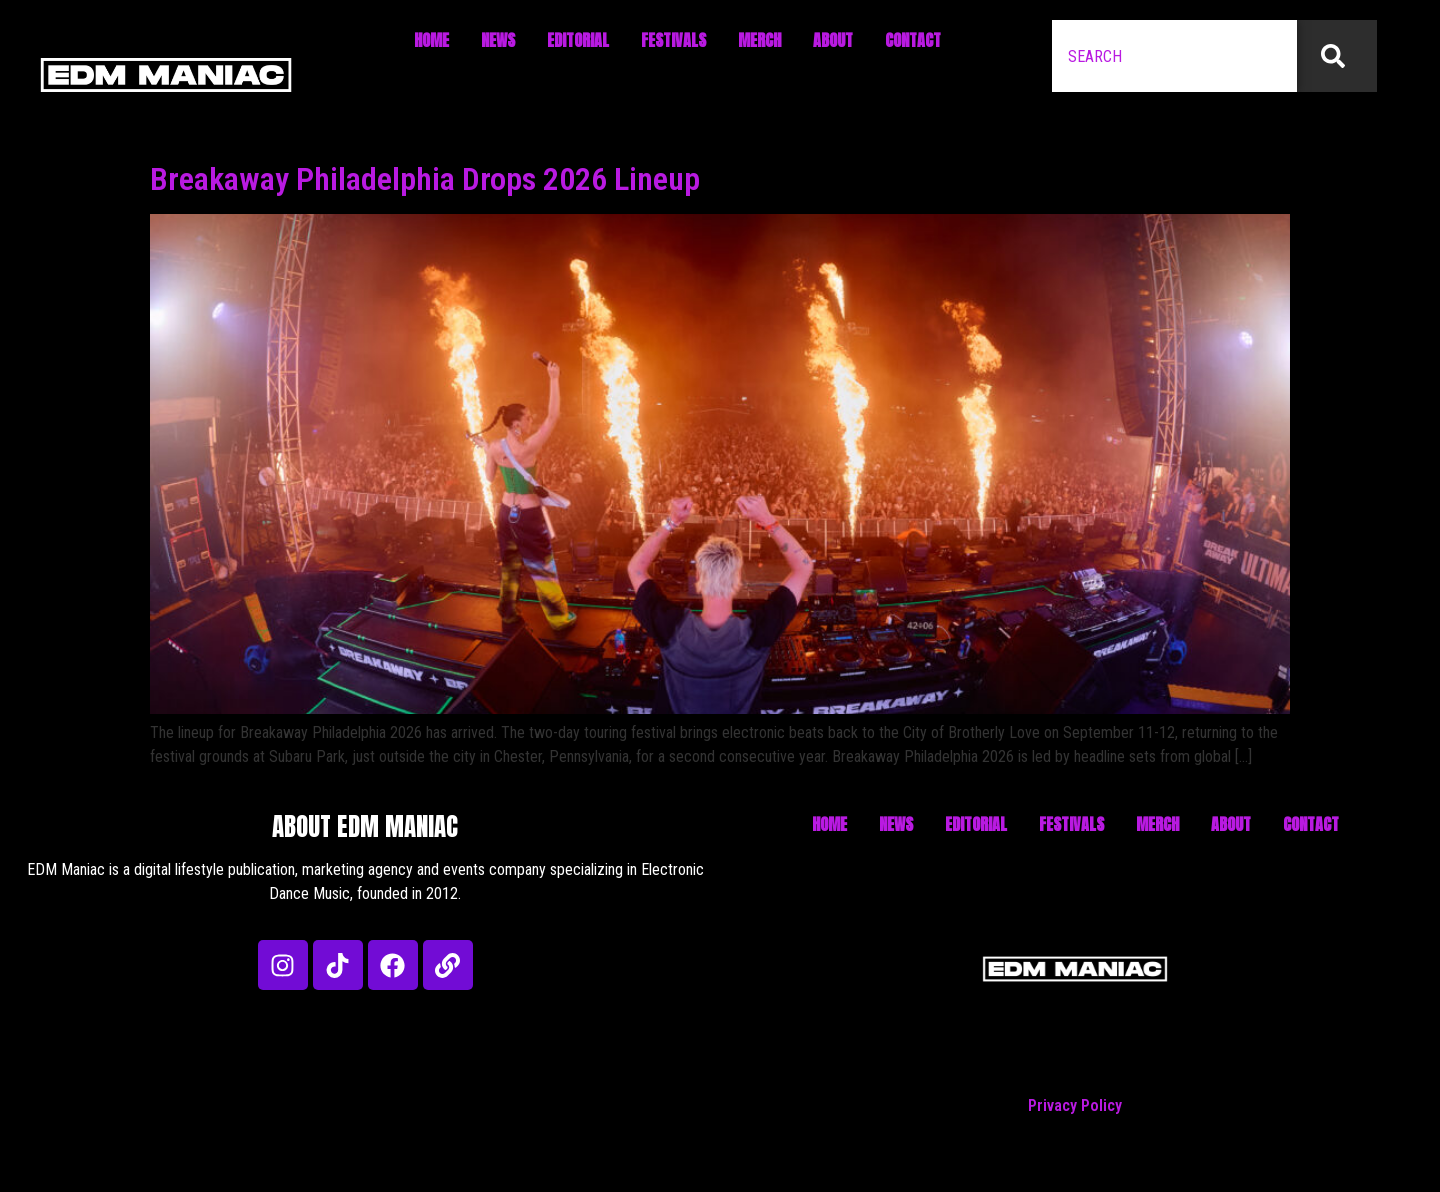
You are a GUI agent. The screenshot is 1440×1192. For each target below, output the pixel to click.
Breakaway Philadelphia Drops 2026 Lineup (425, 179)
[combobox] (1174, 56)
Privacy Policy (1075, 1105)
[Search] (1337, 56)
